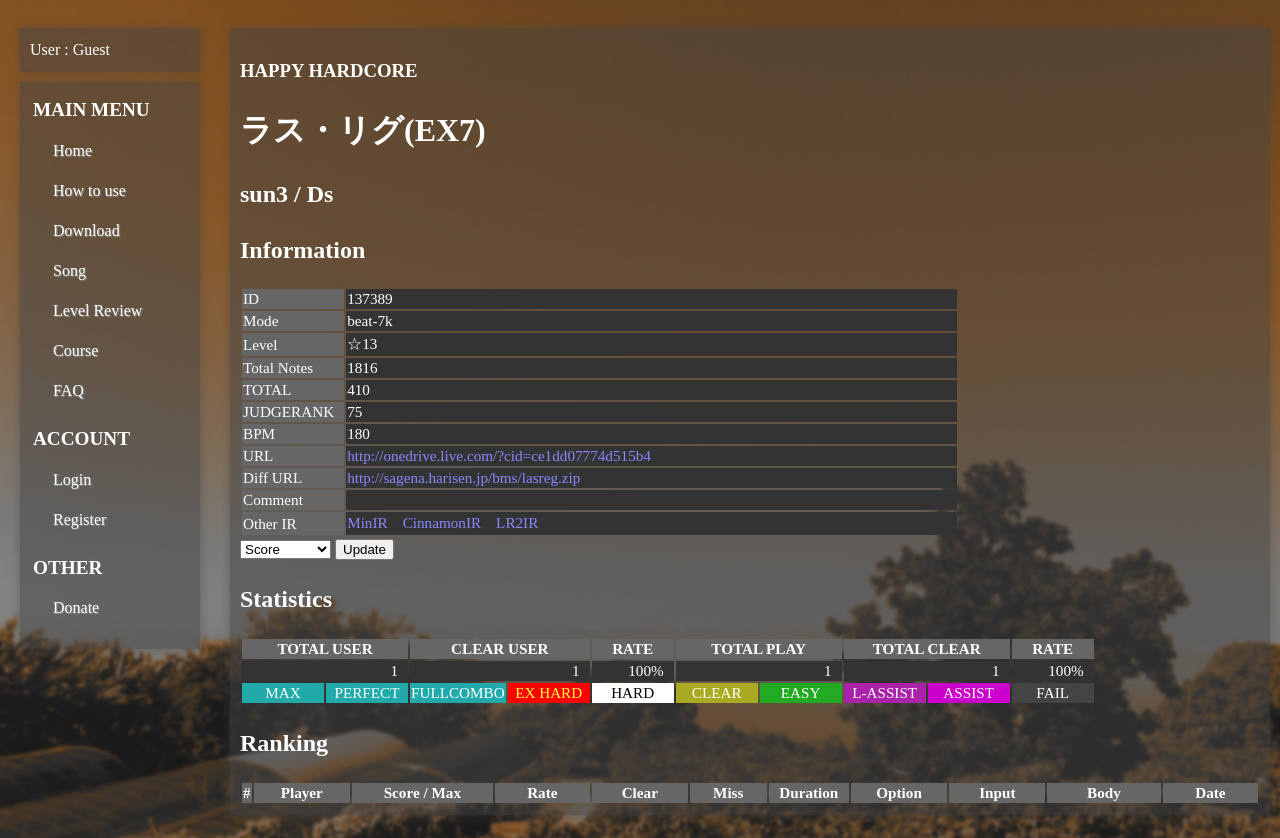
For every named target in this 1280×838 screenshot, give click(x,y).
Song (69, 270)
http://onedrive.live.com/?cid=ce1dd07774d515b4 (499, 455)
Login (72, 479)
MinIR (367, 522)
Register (79, 519)
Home (72, 150)
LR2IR (517, 522)
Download (86, 230)
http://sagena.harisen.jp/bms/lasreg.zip (463, 477)
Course (75, 350)
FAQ (68, 390)
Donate (76, 607)
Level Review (97, 310)
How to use (89, 190)
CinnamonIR (442, 522)
